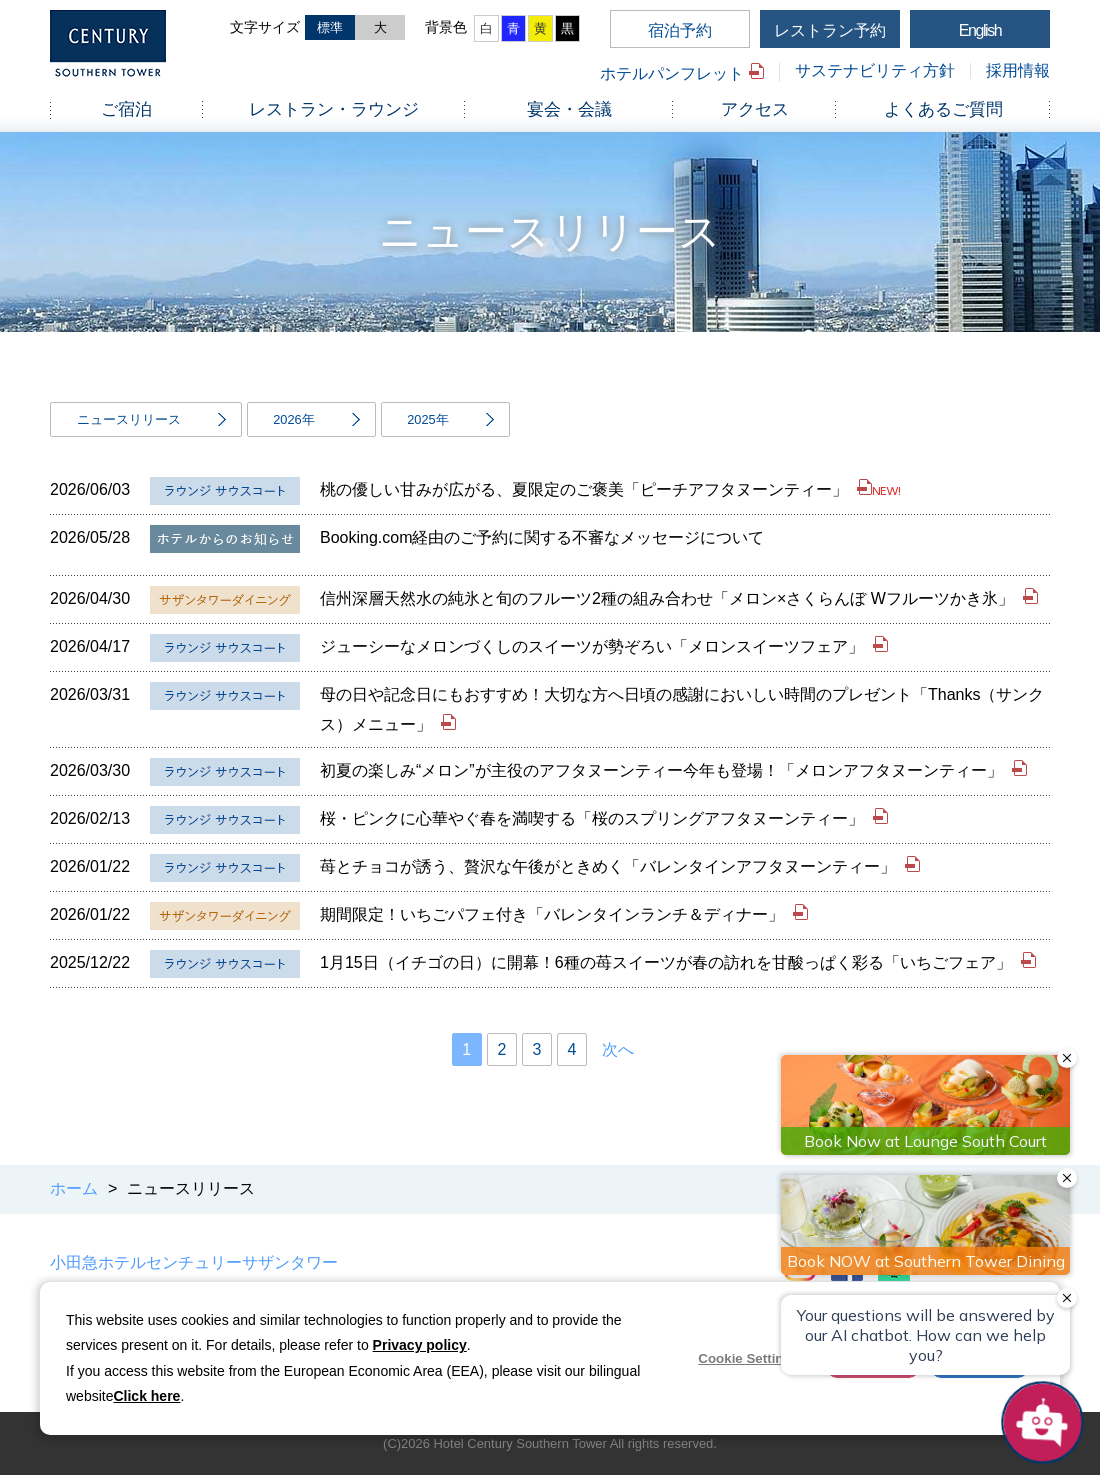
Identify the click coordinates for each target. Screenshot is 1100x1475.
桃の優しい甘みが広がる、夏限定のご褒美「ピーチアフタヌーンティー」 (586, 489)
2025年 (427, 419)
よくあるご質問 (943, 109)
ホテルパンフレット (672, 73)
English (980, 30)
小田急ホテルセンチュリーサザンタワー (194, 1262)
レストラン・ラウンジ (334, 109)
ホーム (74, 1188)
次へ (618, 1049)
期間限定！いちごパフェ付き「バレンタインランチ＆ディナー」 (554, 914)
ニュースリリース (129, 419)
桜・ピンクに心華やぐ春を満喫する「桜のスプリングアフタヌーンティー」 (594, 818)
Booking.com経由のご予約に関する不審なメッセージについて (542, 537)
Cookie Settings (748, 1358)
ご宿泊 (126, 109)
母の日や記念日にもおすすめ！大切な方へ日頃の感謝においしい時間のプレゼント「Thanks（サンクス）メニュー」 (682, 709)
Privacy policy (420, 1345)
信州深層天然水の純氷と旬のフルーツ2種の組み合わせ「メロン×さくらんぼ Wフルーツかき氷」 (669, 598)
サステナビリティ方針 (875, 70)
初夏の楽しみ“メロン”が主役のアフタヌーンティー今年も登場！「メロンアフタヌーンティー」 (663, 770)
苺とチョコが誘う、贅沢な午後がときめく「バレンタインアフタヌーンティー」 (610, 866)
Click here (146, 1396)
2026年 (293, 419)
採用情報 (1018, 70)
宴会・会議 (569, 109)
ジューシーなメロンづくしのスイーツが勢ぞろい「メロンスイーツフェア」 (594, 646)
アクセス (755, 109)
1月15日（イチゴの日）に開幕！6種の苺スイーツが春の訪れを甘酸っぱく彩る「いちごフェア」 (668, 962)
